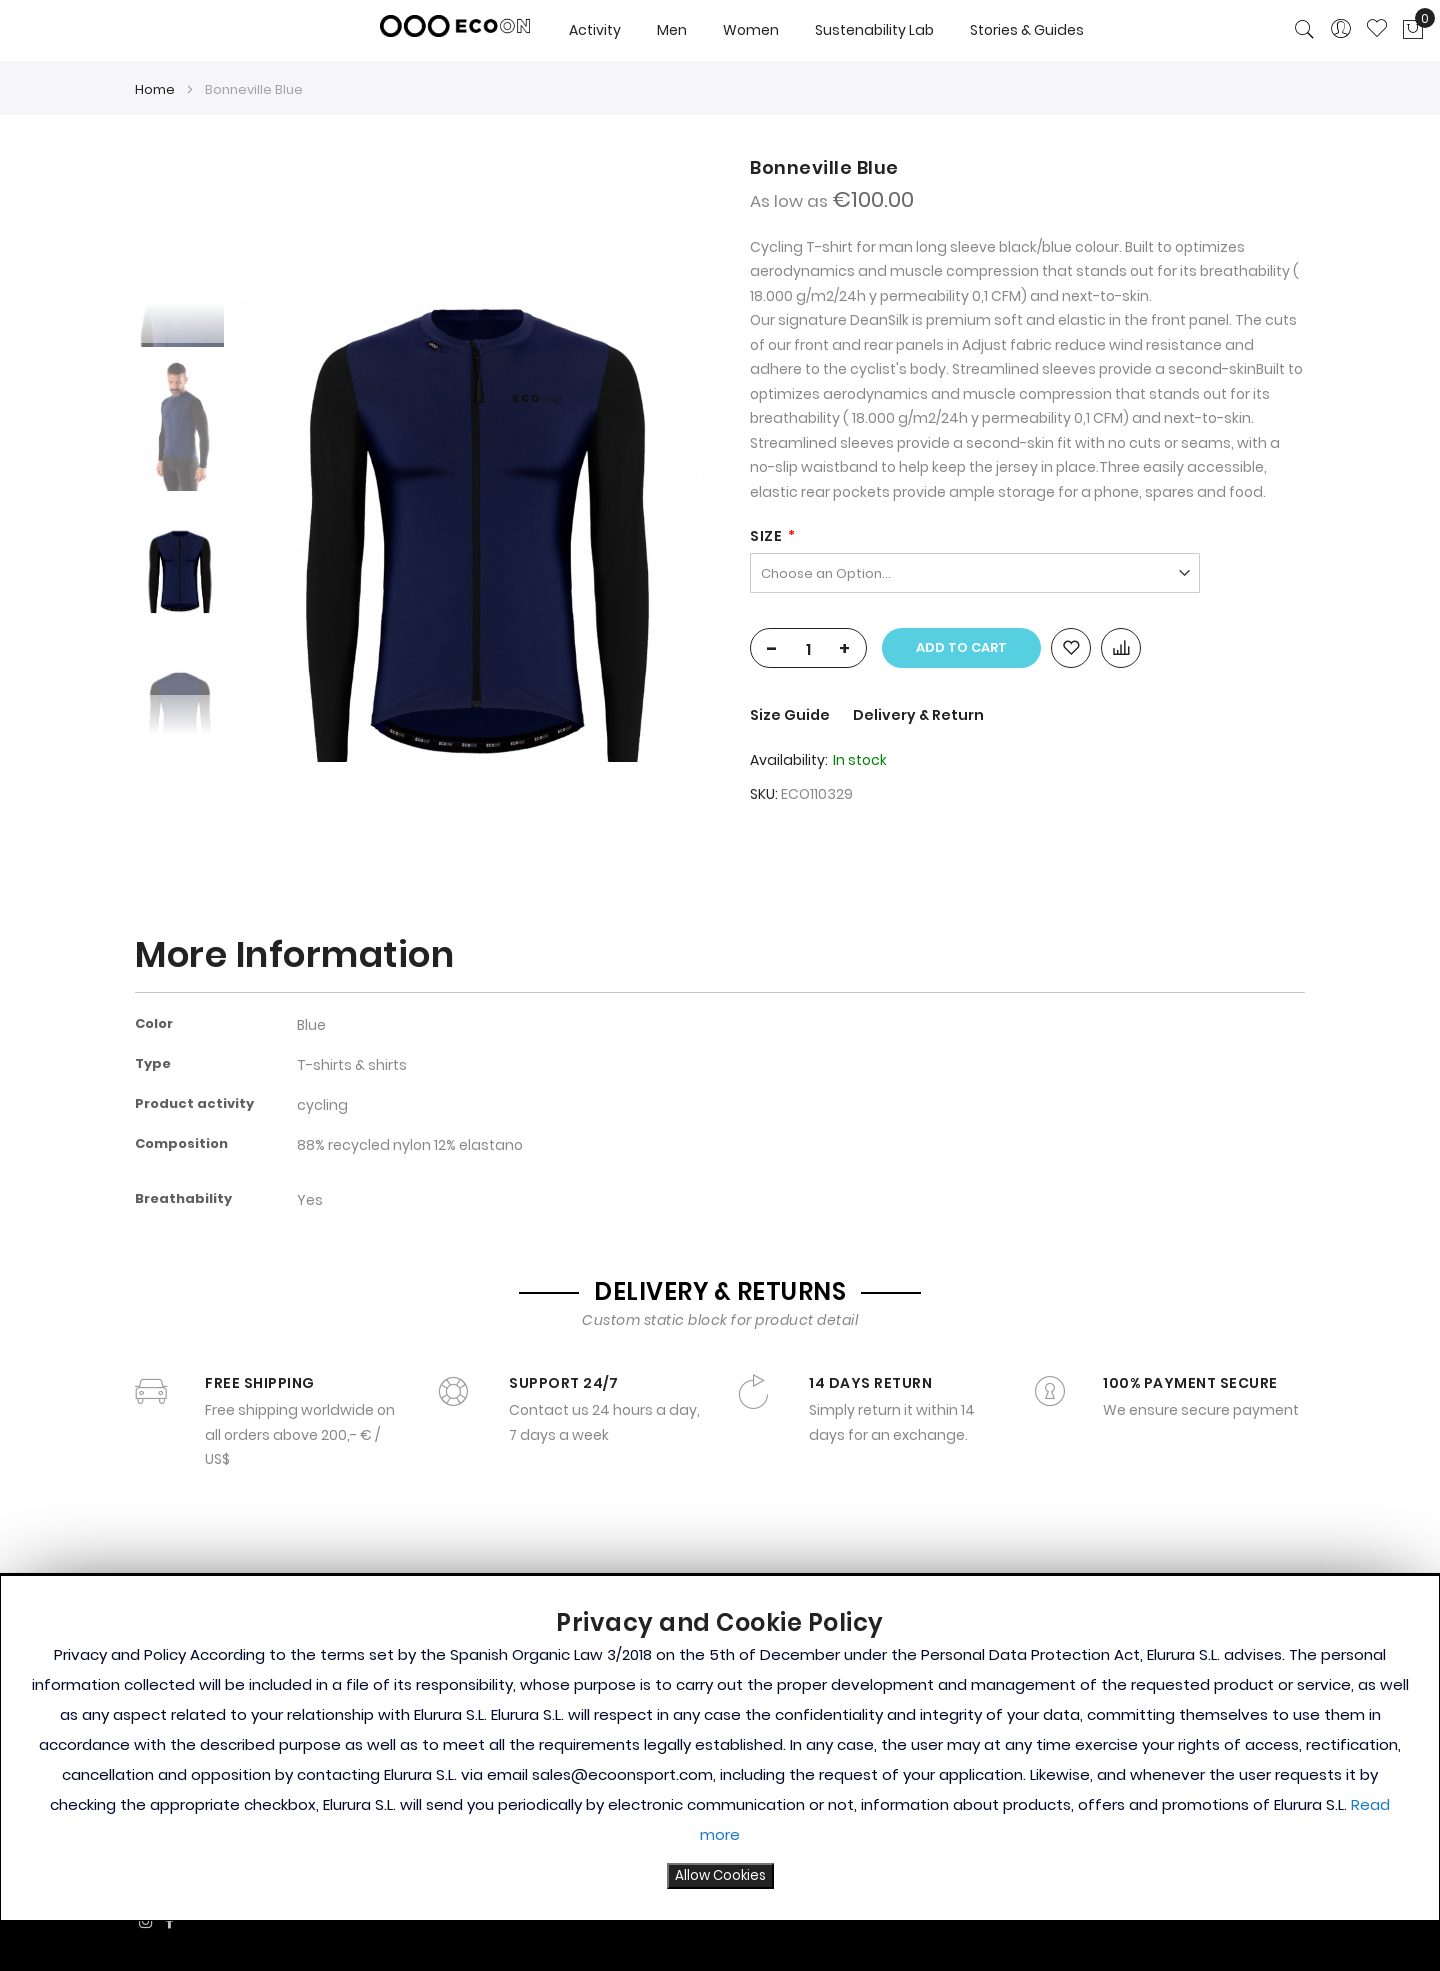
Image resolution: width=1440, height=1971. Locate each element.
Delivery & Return (918, 715)
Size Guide (791, 715)
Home (155, 89)
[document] (720, 1748)
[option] (180, 569)
